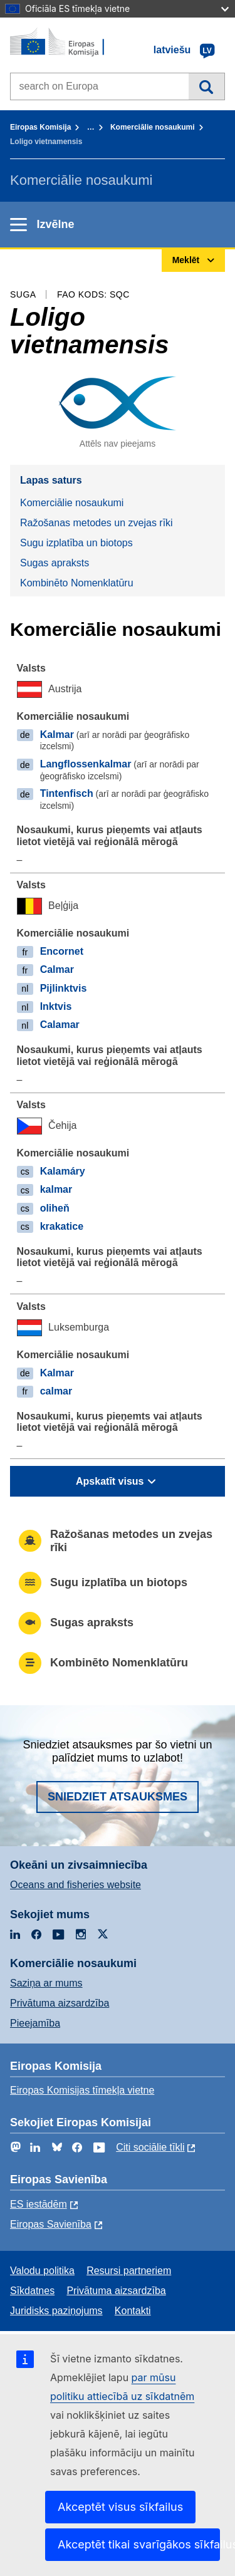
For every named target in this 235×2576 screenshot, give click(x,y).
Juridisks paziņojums (56, 2310)
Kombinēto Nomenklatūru (76, 583)
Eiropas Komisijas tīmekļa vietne (82, 2090)
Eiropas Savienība (50, 2224)
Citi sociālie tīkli (150, 2147)
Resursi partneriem (128, 2270)
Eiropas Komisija (40, 127)
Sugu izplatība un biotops (76, 543)
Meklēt (206, 86)
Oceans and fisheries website (75, 1884)
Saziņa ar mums (46, 1983)
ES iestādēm (38, 2204)
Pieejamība (35, 2023)
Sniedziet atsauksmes (117, 1796)
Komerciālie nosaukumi (152, 127)
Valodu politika (42, 2270)
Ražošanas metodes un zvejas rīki (96, 522)
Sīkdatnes (32, 2290)
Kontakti (133, 2310)
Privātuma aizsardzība (59, 2003)
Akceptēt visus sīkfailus (120, 2506)
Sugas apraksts (54, 563)
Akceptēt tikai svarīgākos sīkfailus (139, 2544)
